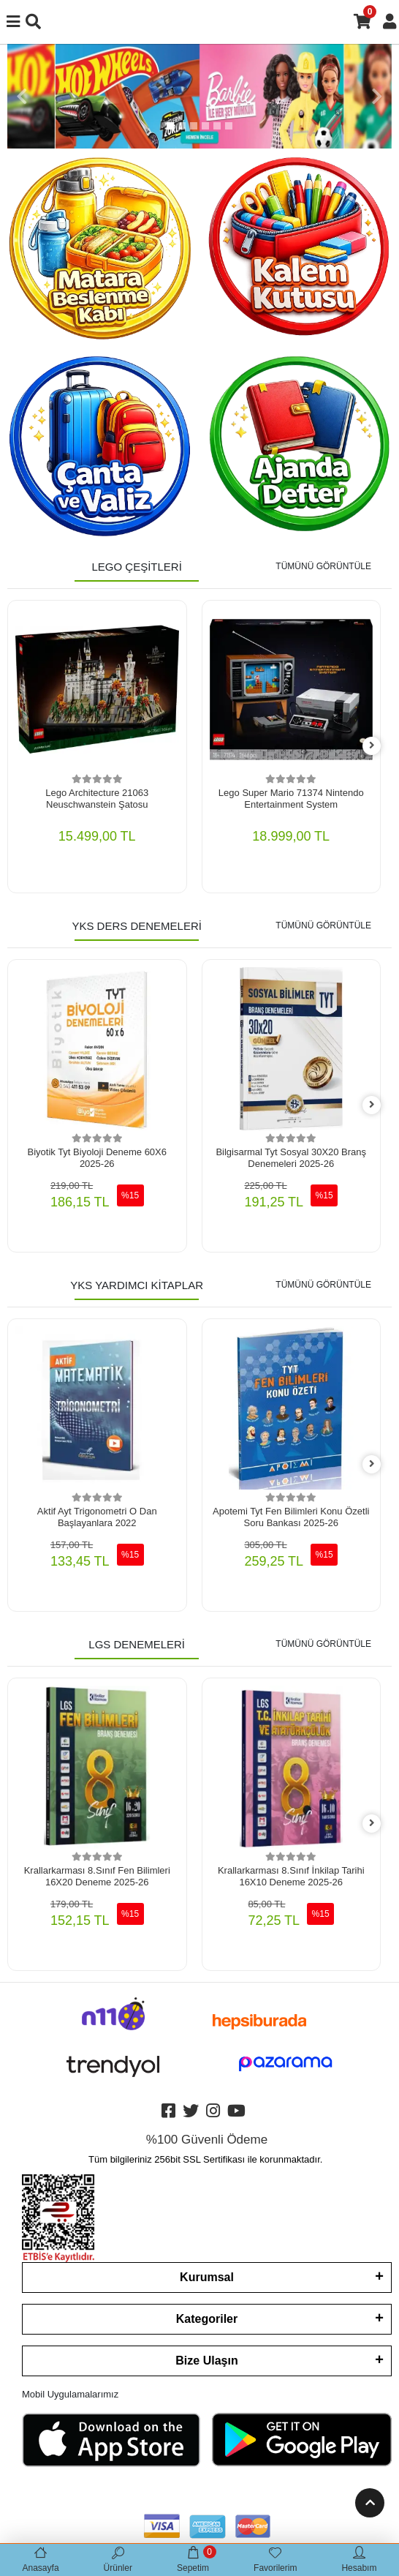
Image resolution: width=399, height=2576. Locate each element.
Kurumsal (207, 2277)
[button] (22, 96)
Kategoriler (207, 2319)
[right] (372, 745)
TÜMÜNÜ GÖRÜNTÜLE (323, 566)
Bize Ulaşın (206, 2360)
